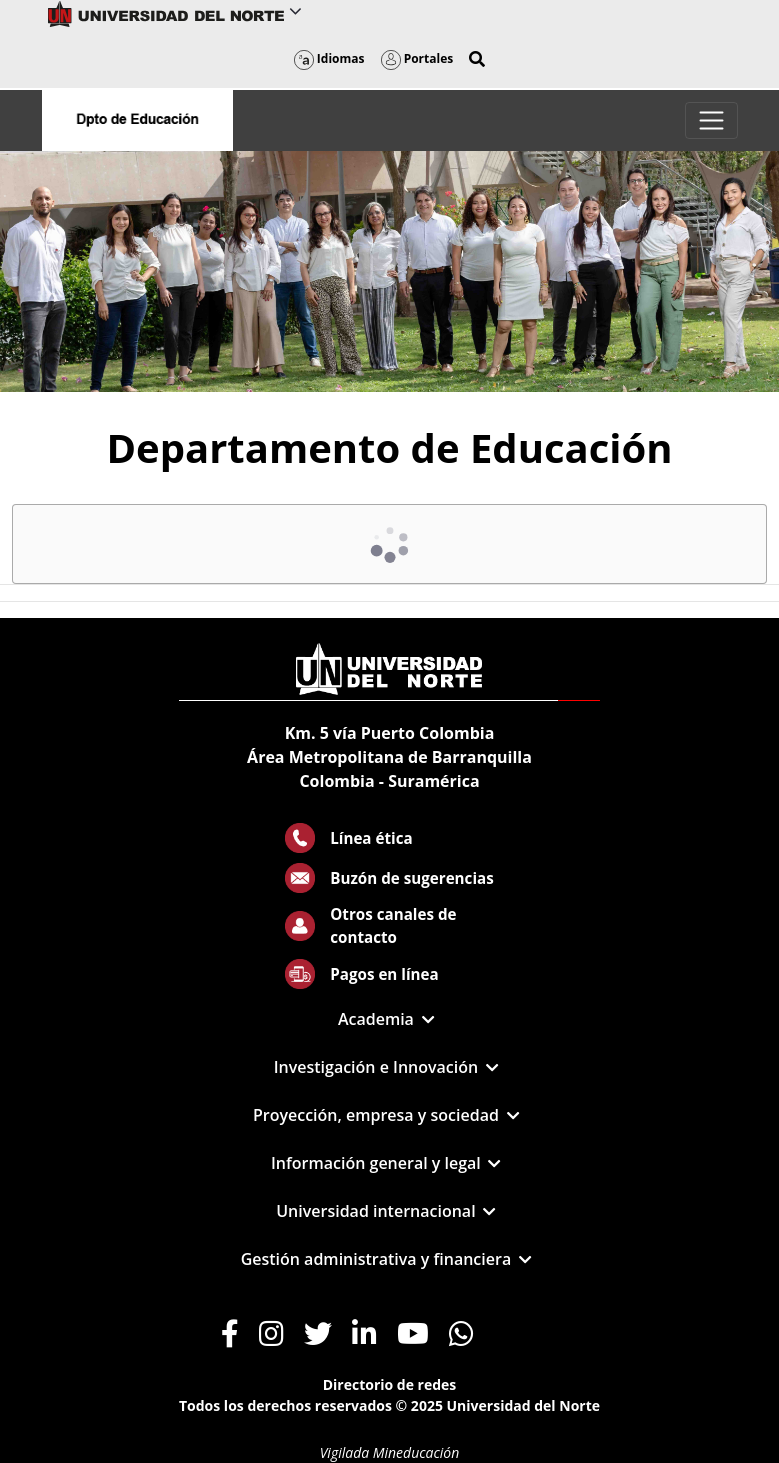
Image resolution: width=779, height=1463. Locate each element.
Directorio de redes (390, 1384)
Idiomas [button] (329, 58)
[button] (477, 59)
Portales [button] (417, 58)
